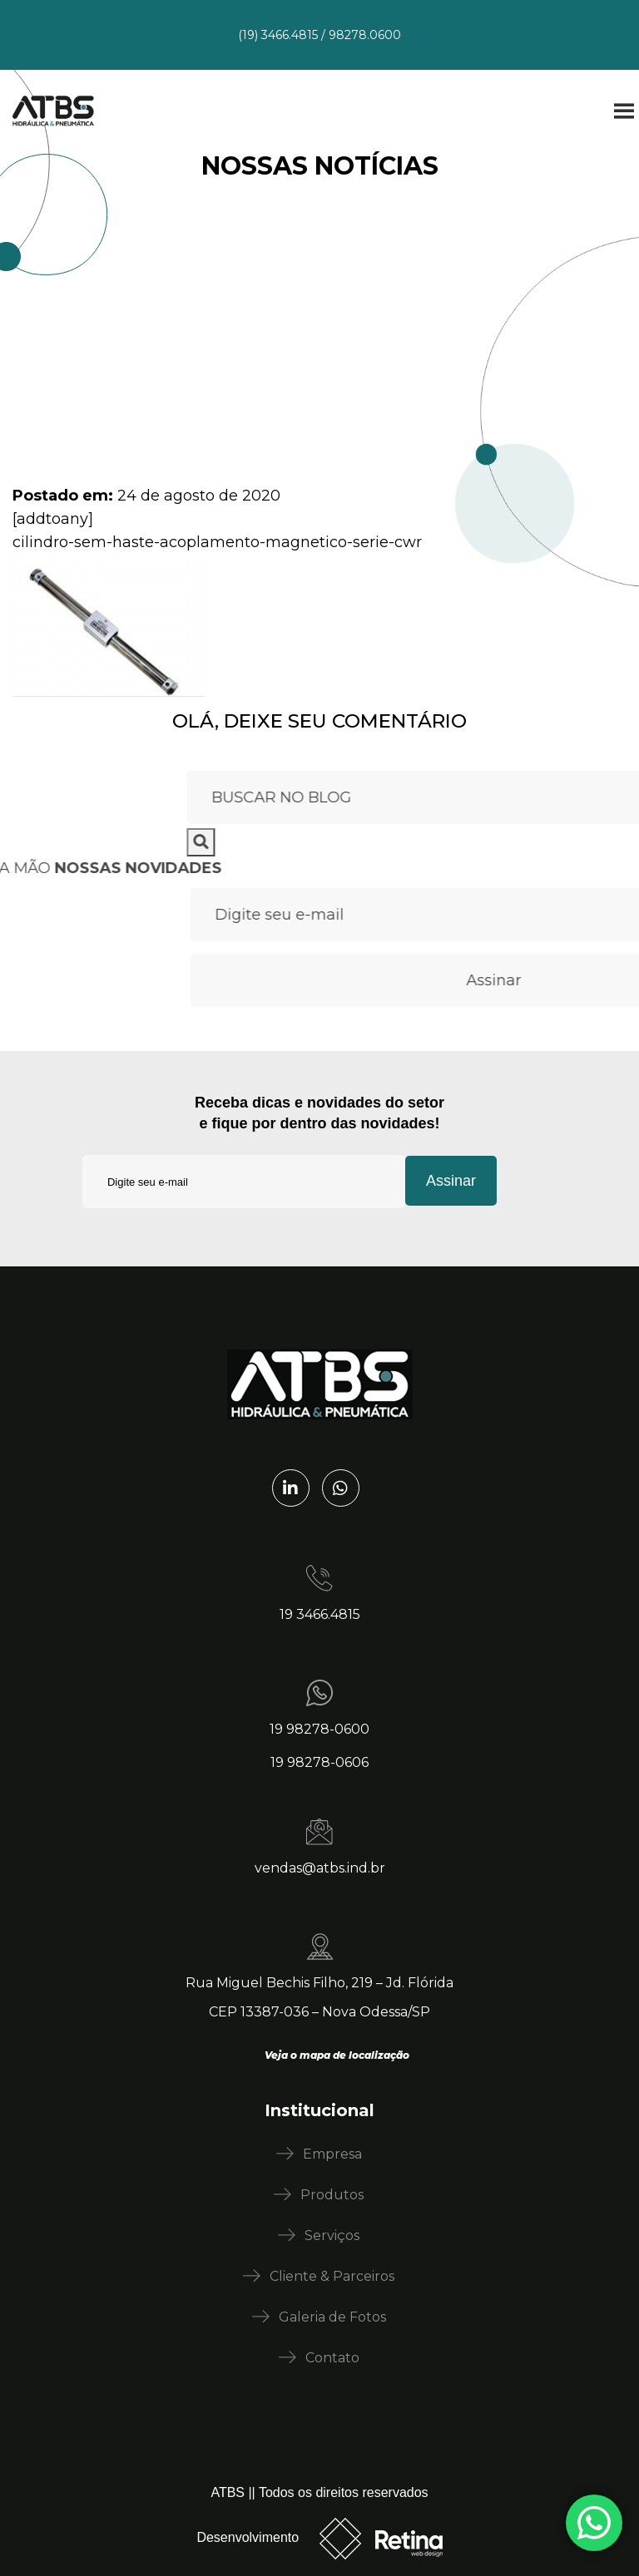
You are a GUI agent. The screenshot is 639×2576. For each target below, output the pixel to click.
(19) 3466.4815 (278, 34)
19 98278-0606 (319, 1762)
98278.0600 (365, 34)
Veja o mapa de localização (337, 2055)
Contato (332, 2358)
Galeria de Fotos (332, 2317)
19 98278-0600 (319, 1729)
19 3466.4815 (320, 1614)
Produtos (332, 2195)
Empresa (332, 2154)
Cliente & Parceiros (332, 2276)
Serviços (332, 2235)
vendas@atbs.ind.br (320, 1868)
